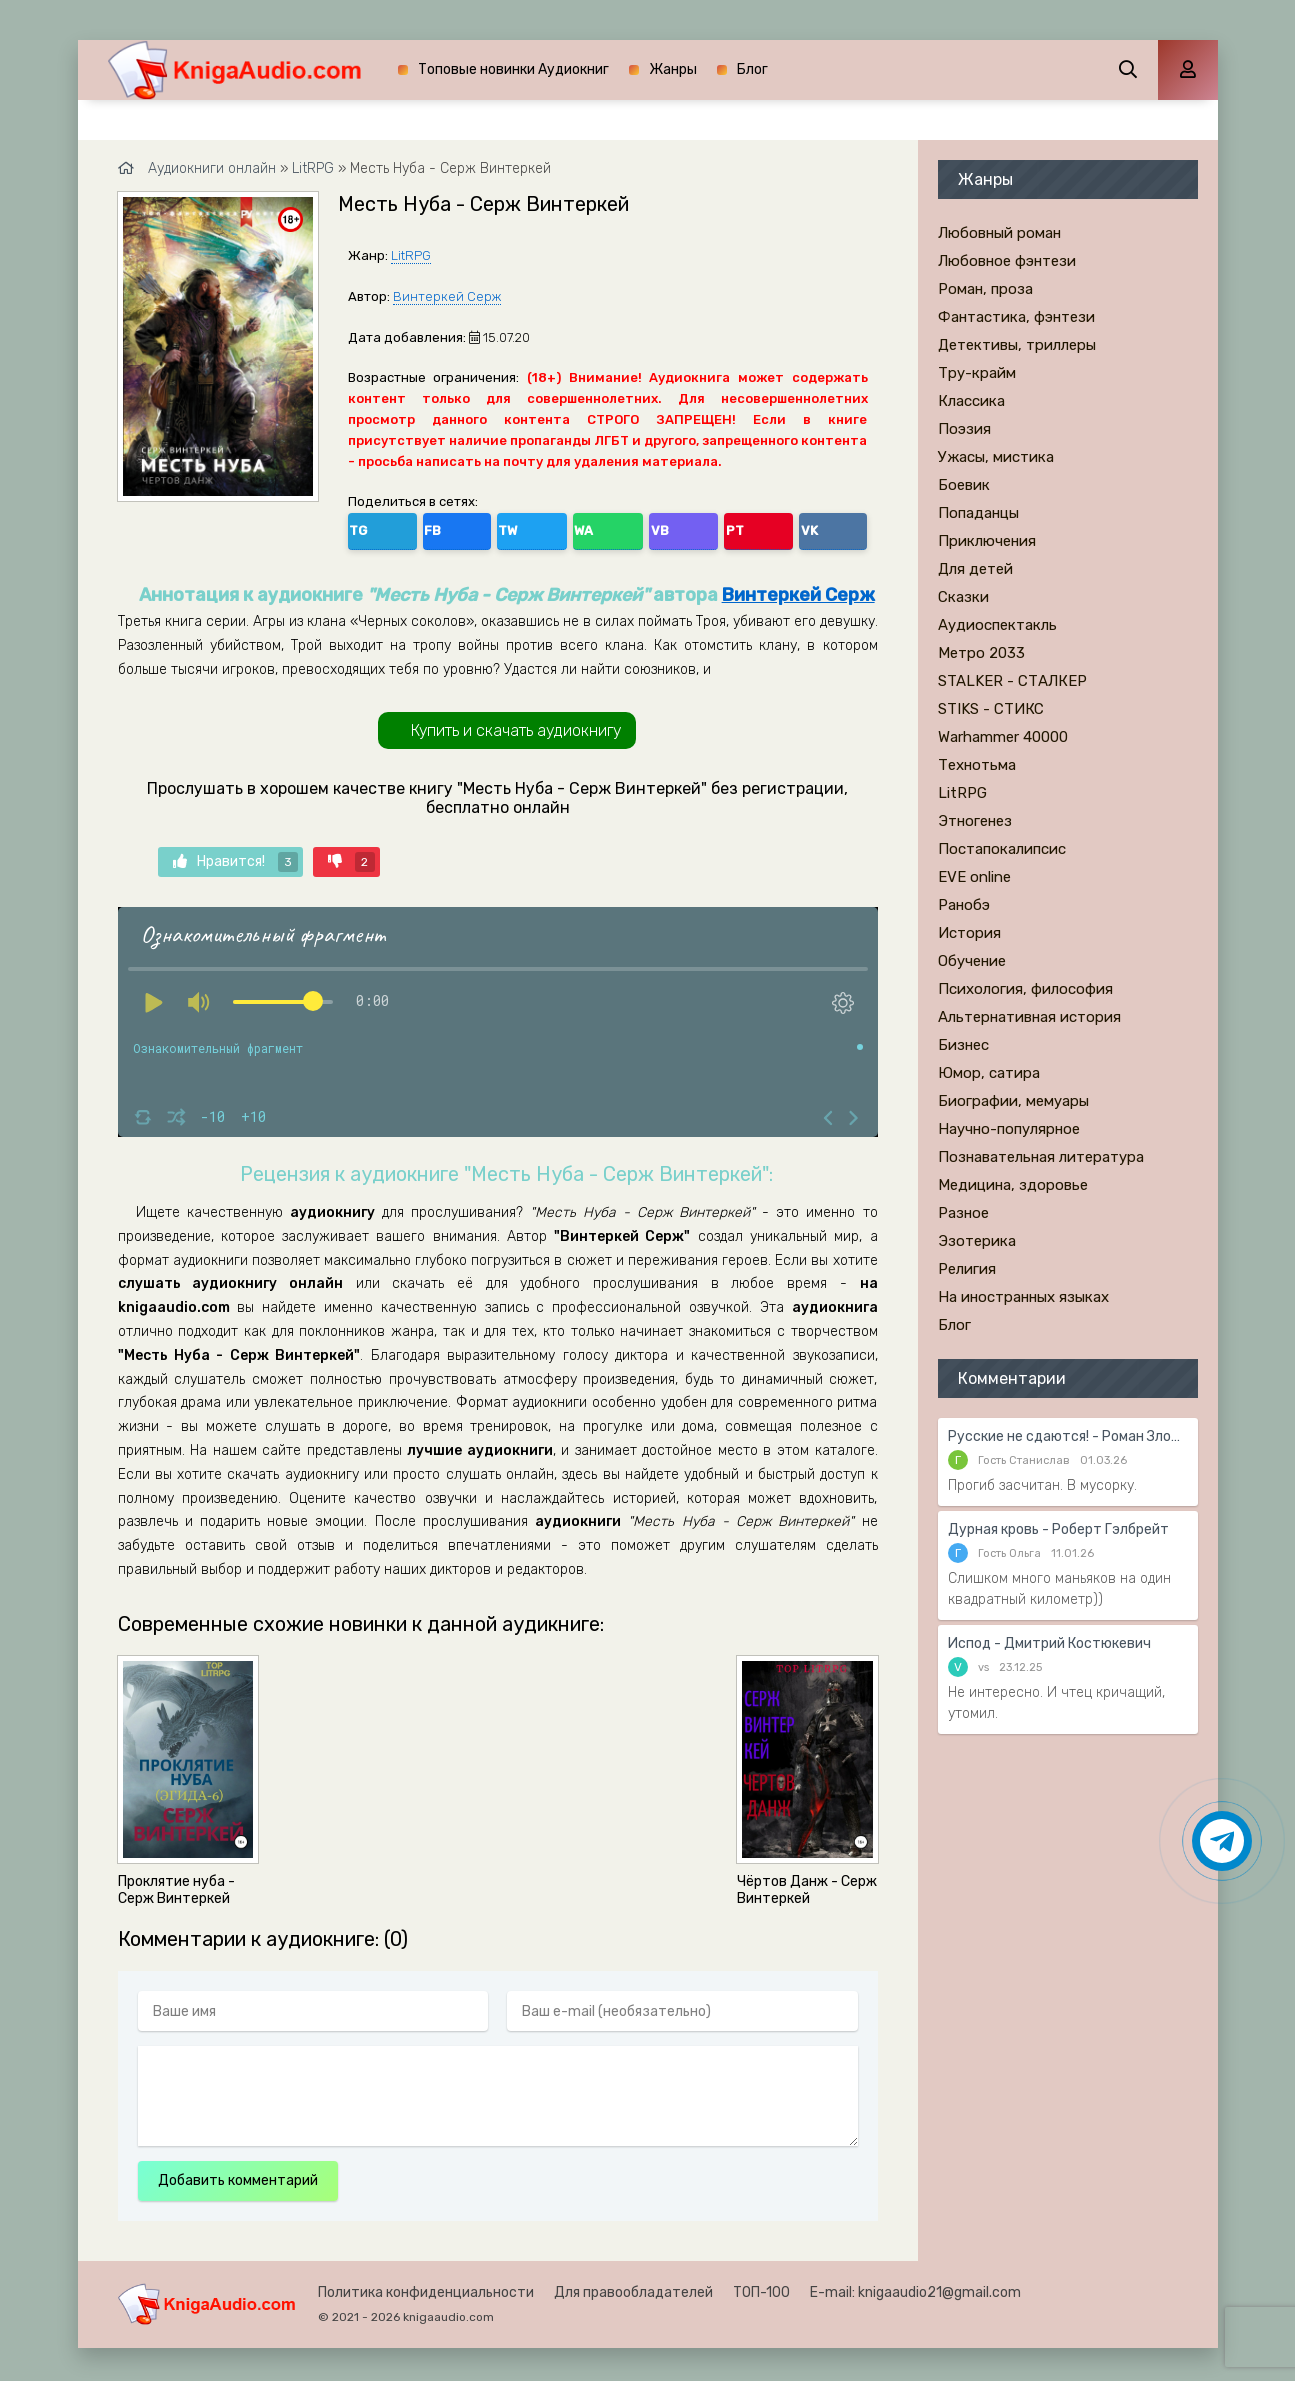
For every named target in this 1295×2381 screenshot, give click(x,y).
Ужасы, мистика (996, 457)
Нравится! (235, 856)
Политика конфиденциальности (426, 2285)
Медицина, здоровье (1013, 1185)
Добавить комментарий (238, 2173)
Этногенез (975, 821)
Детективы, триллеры (1017, 345)
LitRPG (411, 255)
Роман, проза (985, 289)
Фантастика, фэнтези (1016, 317)
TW (452, 527)
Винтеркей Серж (447, 296)
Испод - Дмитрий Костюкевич (1049, 1643)
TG (367, 527)
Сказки (963, 597)
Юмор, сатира (989, 1073)
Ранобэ (964, 905)
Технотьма (977, 765)
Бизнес (963, 1045)
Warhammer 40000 (1003, 737)
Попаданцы (978, 513)
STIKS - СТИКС (991, 709)
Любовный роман (999, 233)
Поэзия (964, 429)
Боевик (964, 485)
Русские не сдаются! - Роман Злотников (1068, 1436)
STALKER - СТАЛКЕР (1012, 681)
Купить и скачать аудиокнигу (516, 723)
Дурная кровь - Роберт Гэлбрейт (1058, 1529)
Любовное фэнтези (1007, 261)
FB (409, 527)
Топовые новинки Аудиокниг (513, 69)
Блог (752, 69)
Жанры (673, 69)
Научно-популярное (1009, 1129)
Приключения (987, 541)
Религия (967, 1269)
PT (582, 527)
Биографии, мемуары (1013, 1101)
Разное (963, 1213)
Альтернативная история (1029, 1017)
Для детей (975, 569)
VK (625, 527)
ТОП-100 (761, 2285)
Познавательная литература (1041, 1157)
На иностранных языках (1023, 1297)
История (969, 933)
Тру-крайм (977, 373)
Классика (971, 401)
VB (540, 527)
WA (497, 527)
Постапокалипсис (1002, 849)
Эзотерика (977, 1241)
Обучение (972, 961)
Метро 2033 (981, 653)
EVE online (974, 877)
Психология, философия (1025, 989)
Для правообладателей (633, 2285)
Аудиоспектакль (997, 625)
